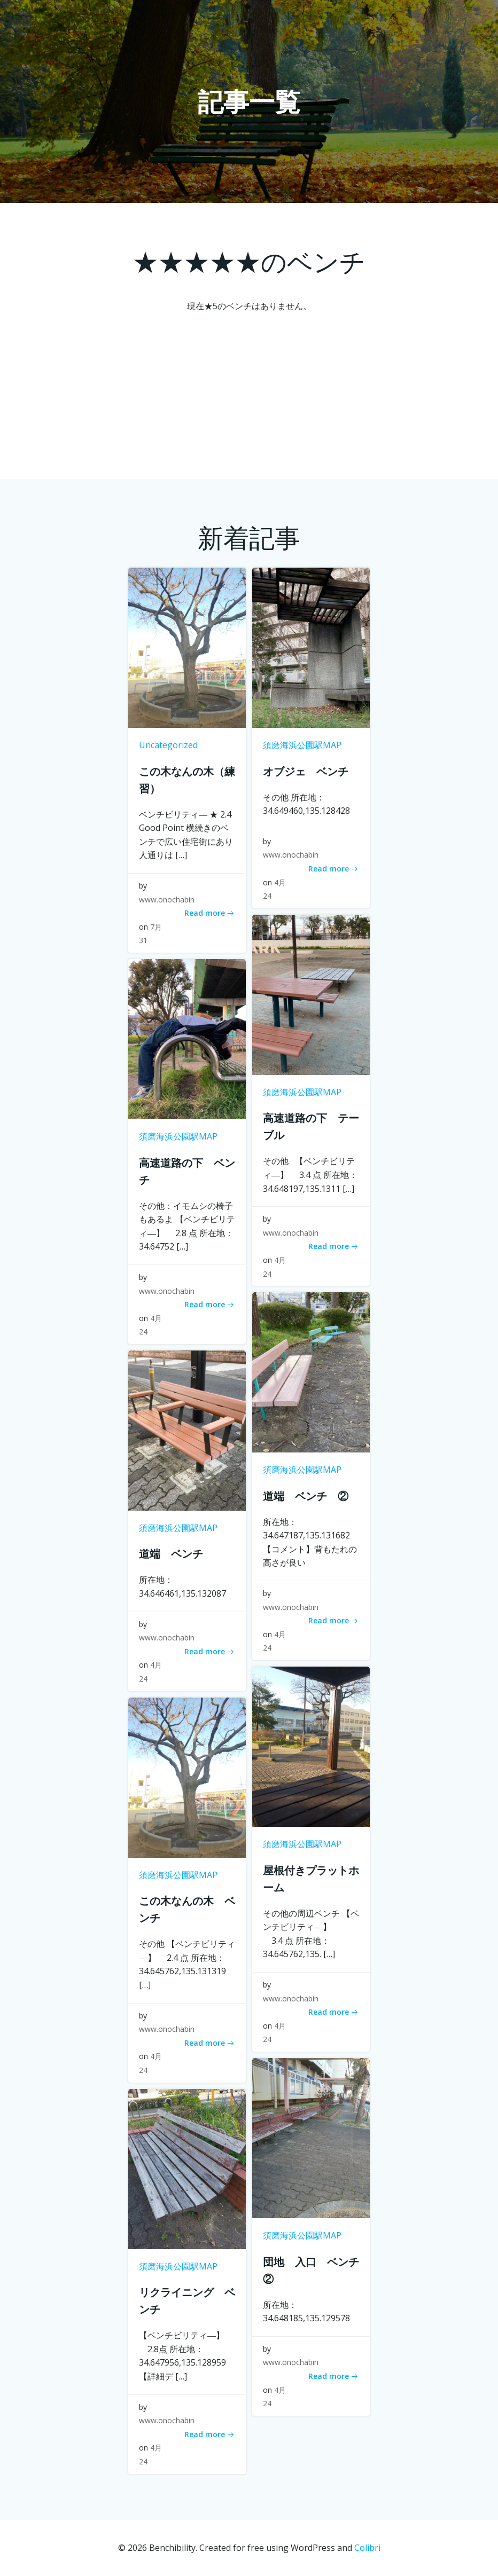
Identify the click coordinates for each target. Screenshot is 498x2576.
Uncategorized (168, 745)
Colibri (367, 2548)
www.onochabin (166, 899)
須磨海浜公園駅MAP (302, 745)
